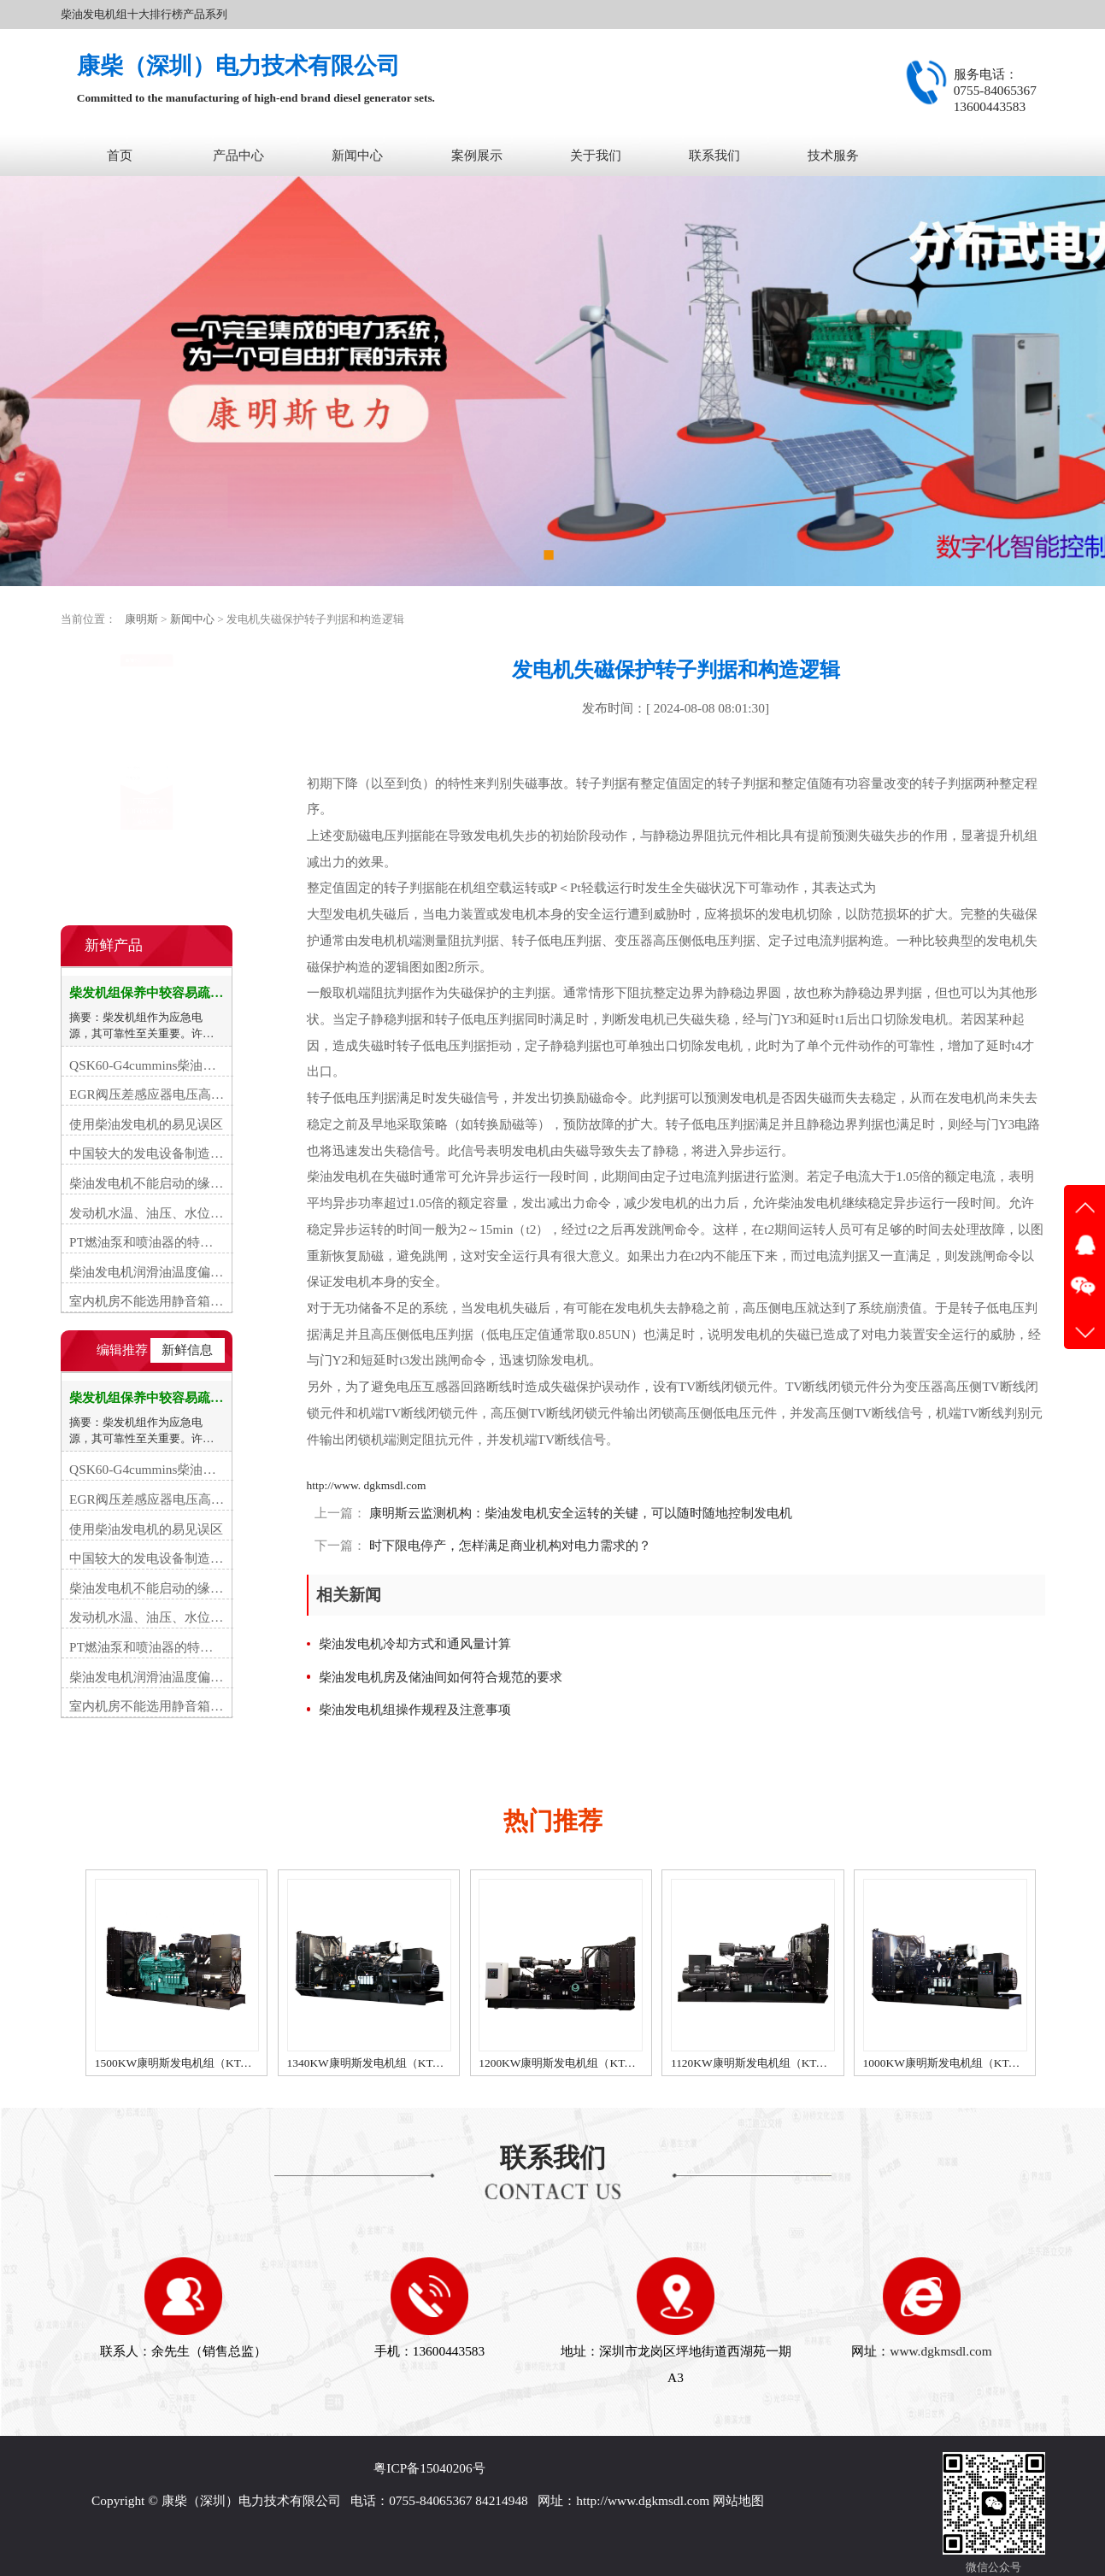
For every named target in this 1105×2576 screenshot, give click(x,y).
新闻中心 (357, 155)
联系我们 (714, 155)
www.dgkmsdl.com (940, 2351)
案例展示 (477, 155)
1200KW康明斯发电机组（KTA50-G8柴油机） (592, 2063)
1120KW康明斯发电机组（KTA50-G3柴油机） (784, 2063)
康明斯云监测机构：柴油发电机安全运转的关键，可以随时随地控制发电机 (579, 1512)
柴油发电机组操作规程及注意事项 (415, 1709)
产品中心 (238, 155)
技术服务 (833, 155)
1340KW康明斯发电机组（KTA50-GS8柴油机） (404, 2063)
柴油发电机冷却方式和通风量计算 (415, 1643)
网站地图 (738, 2500)
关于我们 (595, 155)
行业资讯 (102, 705)
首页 (119, 155)
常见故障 (102, 739)
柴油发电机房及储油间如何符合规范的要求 (440, 1676)
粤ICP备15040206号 (429, 2468)
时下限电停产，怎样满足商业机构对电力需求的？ (508, 1545)
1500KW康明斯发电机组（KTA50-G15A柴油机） (216, 2063)
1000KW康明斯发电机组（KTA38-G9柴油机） (976, 2063)
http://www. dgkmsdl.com (366, 1485)
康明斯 (141, 619)
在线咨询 (146, 881)
